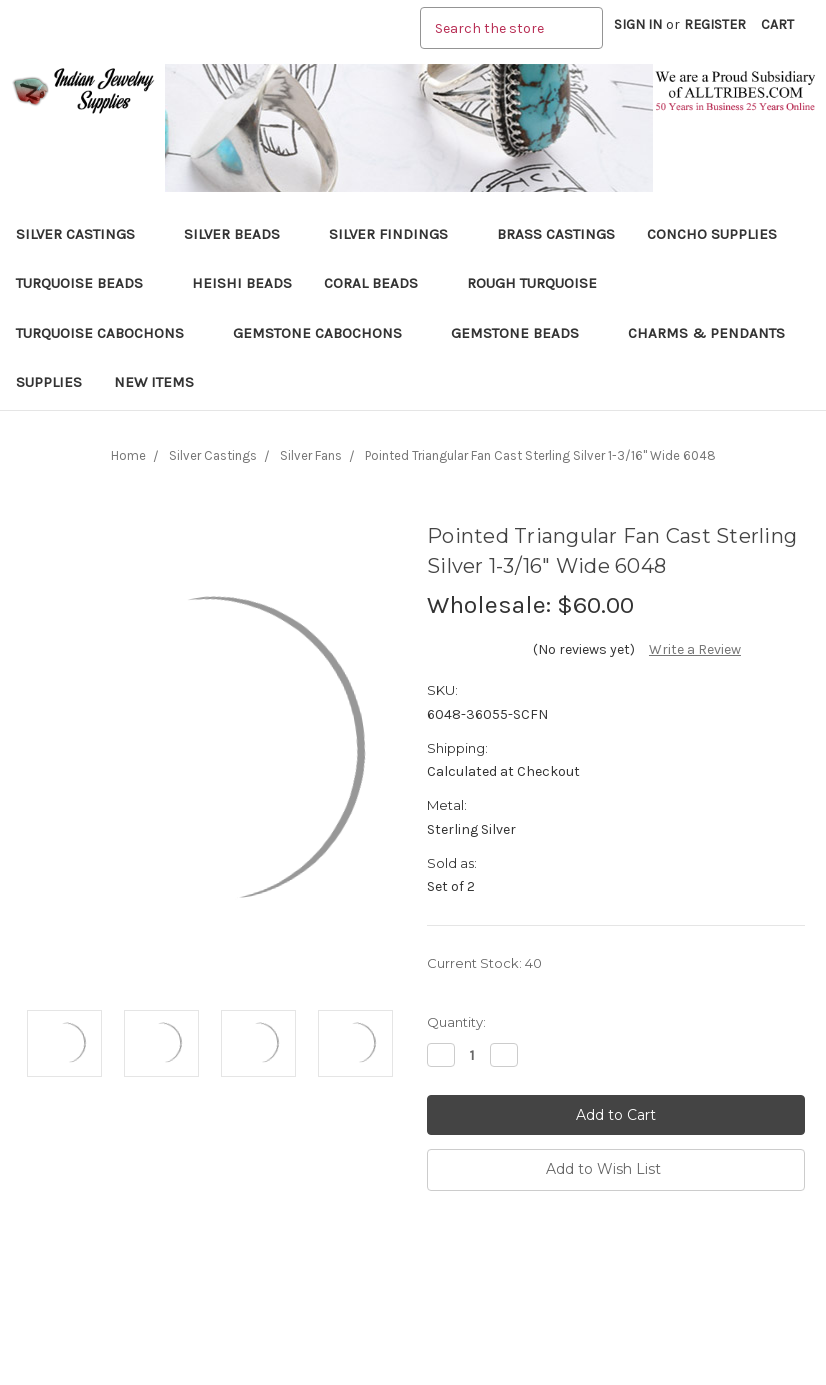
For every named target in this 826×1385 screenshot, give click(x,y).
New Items (154, 382)
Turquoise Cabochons (108, 333)
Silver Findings (397, 234)
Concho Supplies (712, 234)
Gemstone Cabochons (326, 333)
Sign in (638, 24)
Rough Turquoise (540, 283)
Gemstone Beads (523, 333)
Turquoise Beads (88, 283)
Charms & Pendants (706, 333)
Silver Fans (311, 455)
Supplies (49, 382)
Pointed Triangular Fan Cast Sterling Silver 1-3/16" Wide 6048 (540, 455)
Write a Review (695, 649)
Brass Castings (556, 234)
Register (715, 24)
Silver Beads (240, 234)
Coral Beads (379, 283)
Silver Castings (84, 234)
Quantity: (456, 1022)
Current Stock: (484, 963)
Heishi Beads (242, 283)
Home (128, 455)
